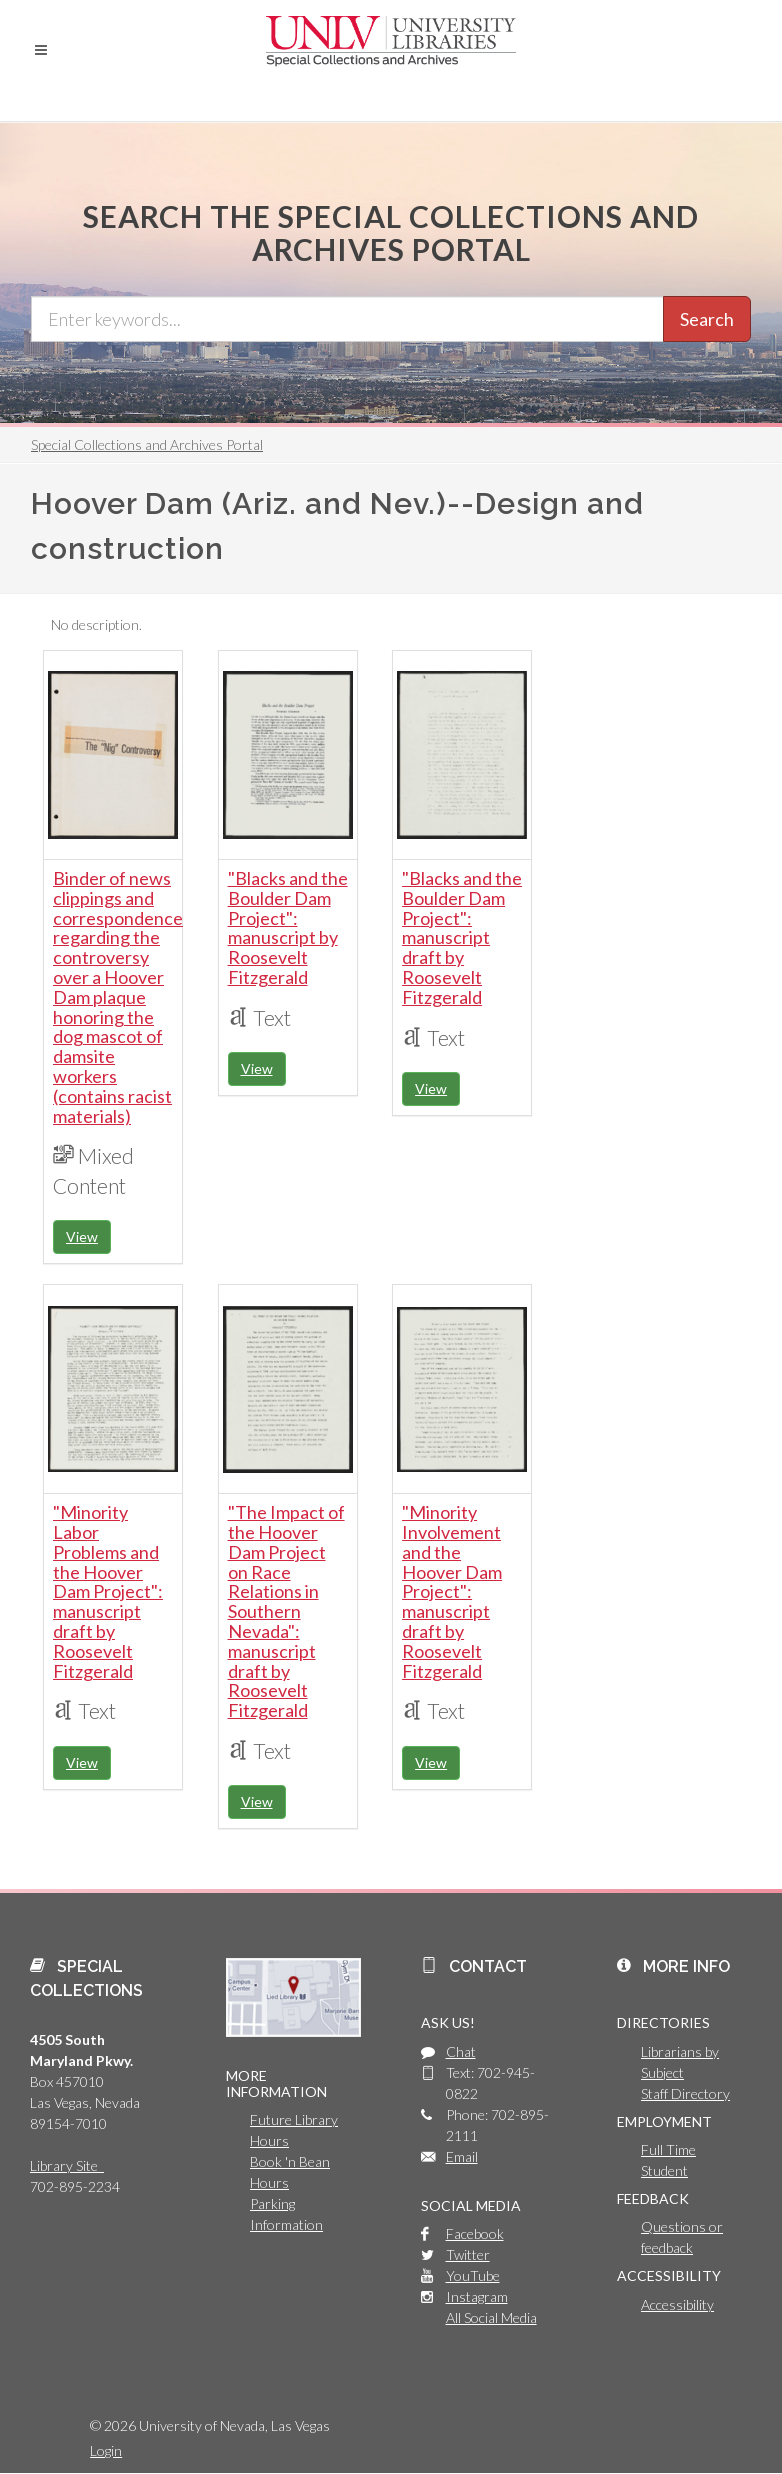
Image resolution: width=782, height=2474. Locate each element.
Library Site (67, 2165)
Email (462, 2156)
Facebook (475, 2233)
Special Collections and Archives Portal (147, 444)
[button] (41, 50)
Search (707, 319)
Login (106, 2450)
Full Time (668, 2149)
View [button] (82, 1236)
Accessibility (677, 2304)
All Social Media (491, 2317)
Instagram (477, 2296)
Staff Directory (685, 2093)
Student (664, 2170)
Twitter (468, 2254)
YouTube (473, 2275)
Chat (461, 2051)
